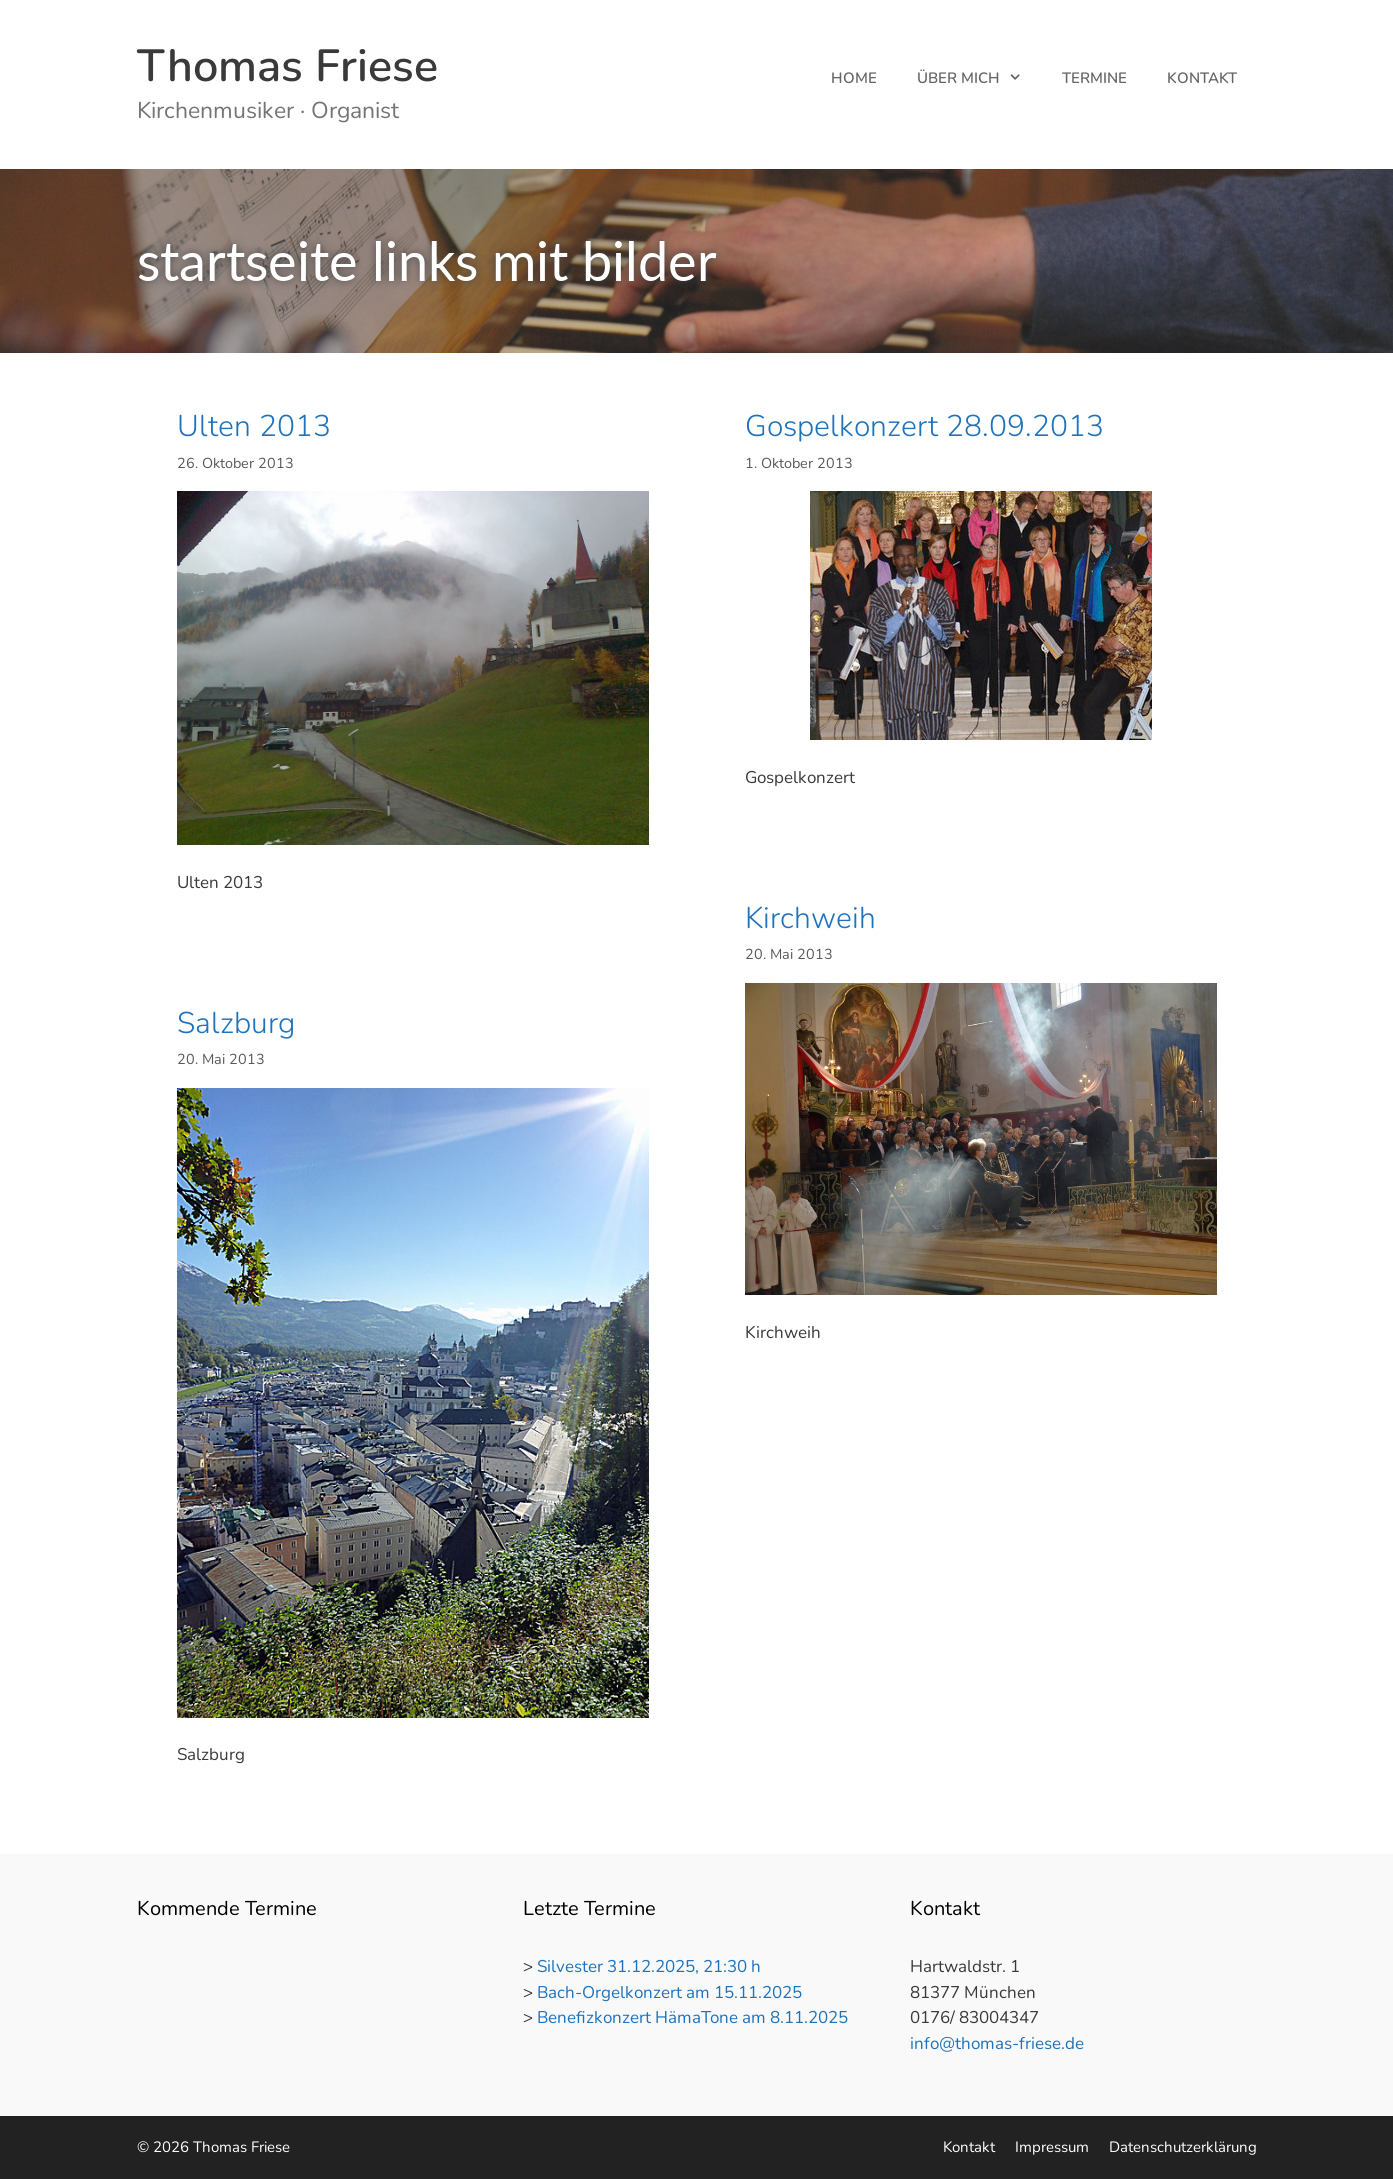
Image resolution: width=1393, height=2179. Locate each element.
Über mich (979, 78)
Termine (1094, 78)
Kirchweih (810, 918)
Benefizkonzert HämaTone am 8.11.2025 (692, 2017)
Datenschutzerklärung (1183, 2147)
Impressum (1052, 2147)
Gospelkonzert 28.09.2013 (924, 426)
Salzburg (236, 1023)
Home (854, 78)
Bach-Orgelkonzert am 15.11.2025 (669, 1992)
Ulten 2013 (254, 426)
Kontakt (1202, 78)
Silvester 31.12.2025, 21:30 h (649, 1966)
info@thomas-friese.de (997, 2043)
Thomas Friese (287, 66)
